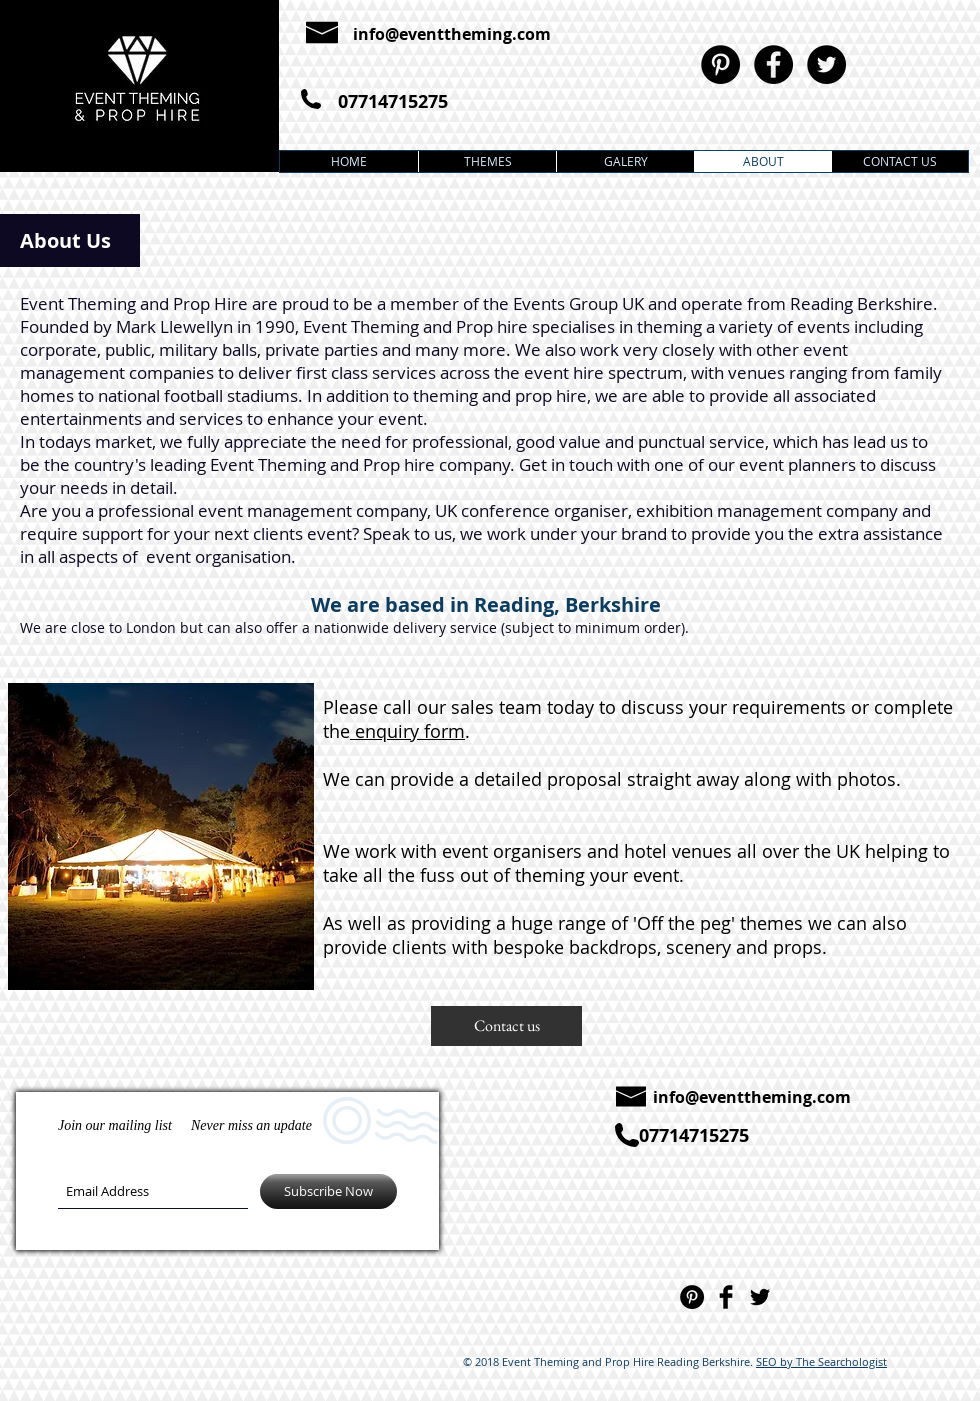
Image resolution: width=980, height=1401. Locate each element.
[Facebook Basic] (726, 1297)
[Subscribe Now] (328, 1191)
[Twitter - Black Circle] (826, 64)
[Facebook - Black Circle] (773, 64)
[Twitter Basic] (760, 1297)
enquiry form (407, 731)
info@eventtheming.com (452, 34)
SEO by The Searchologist (821, 1361)
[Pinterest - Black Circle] (720, 64)
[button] (506, 1026)
